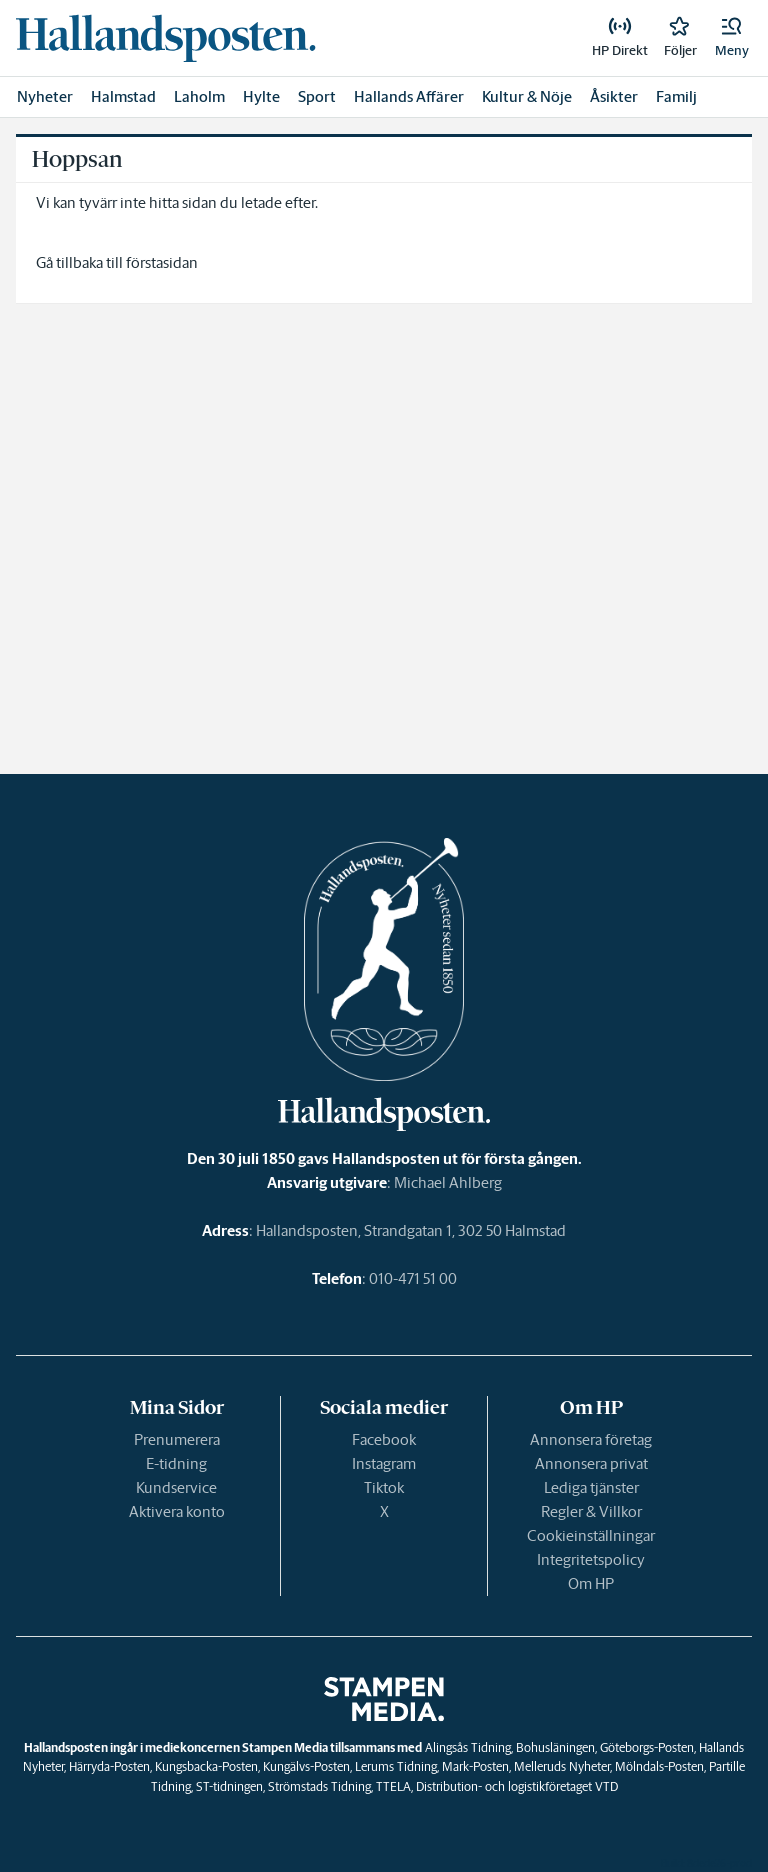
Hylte (261, 96)
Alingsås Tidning (468, 1747)
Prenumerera (177, 1439)
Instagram (384, 1463)
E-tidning (176, 1463)
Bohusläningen (555, 1747)
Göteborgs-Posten (647, 1747)
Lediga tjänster (591, 1487)
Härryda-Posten (109, 1766)
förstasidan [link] (162, 262)
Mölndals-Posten (659, 1766)
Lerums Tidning (396, 1766)
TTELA (393, 1786)
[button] (732, 38)
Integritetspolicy (591, 1559)
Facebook (384, 1439)
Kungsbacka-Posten (206, 1766)
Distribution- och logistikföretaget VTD (517, 1786)
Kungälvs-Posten (306, 1766)
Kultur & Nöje (527, 96)
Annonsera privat (591, 1463)
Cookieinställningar (591, 1535)
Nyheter (45, 96)
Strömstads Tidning (319, 1786)
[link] (166, 38)
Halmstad (123, 96)
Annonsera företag (591, 1439)
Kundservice (176, 1487)
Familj (676, 96)
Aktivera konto (177, 1511)
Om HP (591, 1583)
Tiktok (384, 1487)
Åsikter (614, 96)
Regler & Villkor (591, 1511)
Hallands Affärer (409, 96)
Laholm (199, 96)
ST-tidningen (229, 1786)
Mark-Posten (475, 1766)
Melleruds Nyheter (562, 1766)
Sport (317, 96)
